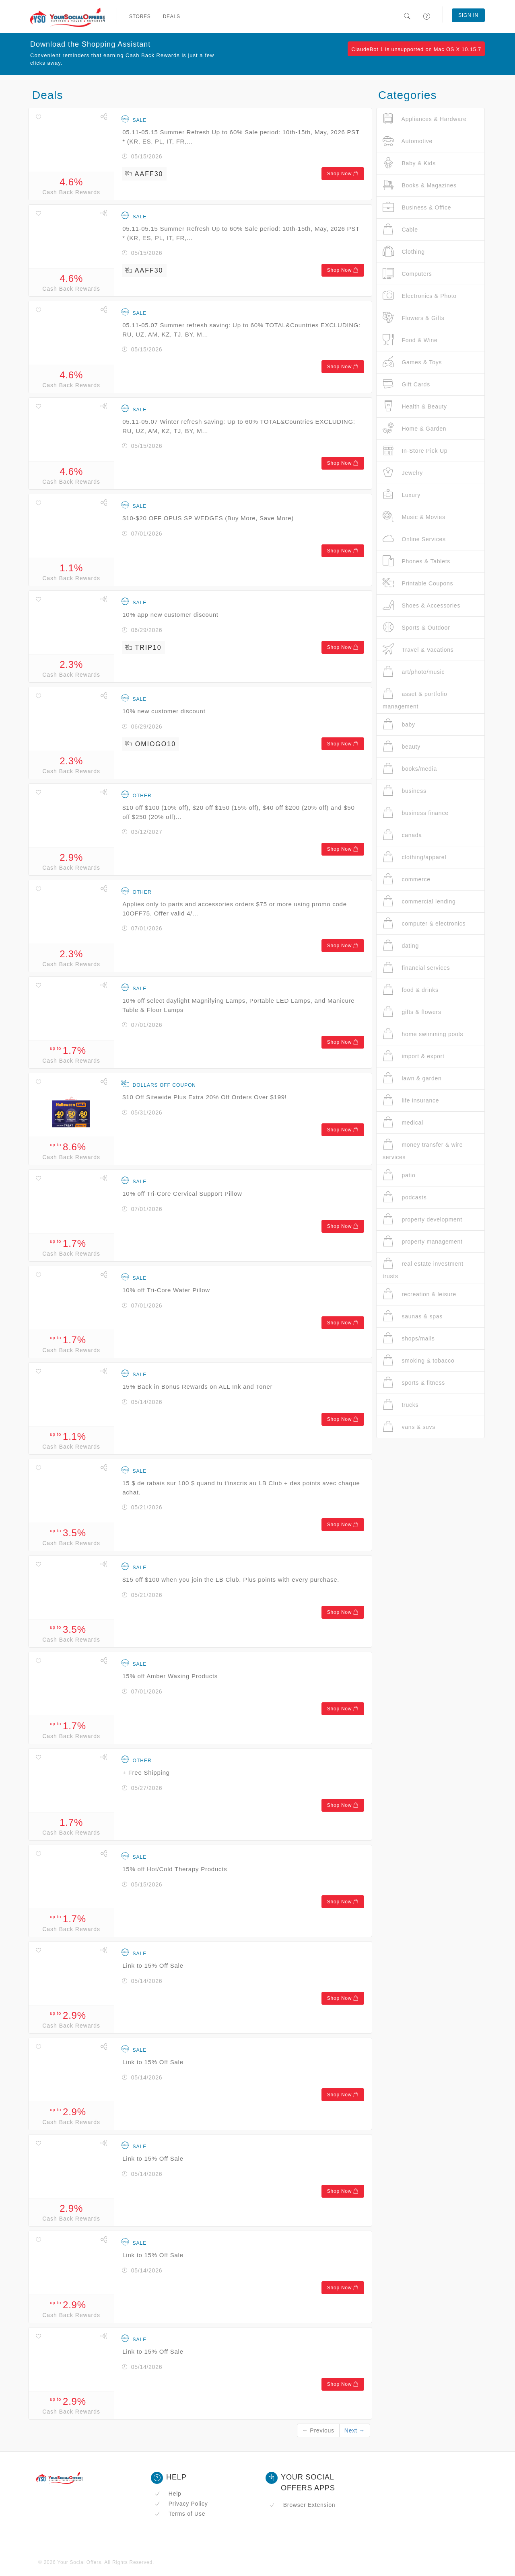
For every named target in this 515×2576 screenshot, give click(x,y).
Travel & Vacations (418, 649)
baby (399, 724)
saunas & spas (413, 1316)
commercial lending (419, 901)
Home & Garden (414, 428)
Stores (140, 16)
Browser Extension (302, 2505)
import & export (414, 1056)
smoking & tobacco (418, 1360)
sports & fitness (414, 1382)
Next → (354, 2430)
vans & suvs (409, 1426)
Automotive (408, 141)
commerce (407, 879)
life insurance (411, 1100)
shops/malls (409, 1338)
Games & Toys (412, 362)
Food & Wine (410, 340)
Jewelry (403, 472)
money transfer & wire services (423, 1149)
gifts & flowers (412, 1012)
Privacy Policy (181, 2503)
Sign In (468, 15)
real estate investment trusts (423, 1268)
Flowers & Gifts (414, 318)
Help (167, 2493)
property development (422, 1219)
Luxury (401, 495)
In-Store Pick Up (415, 450)
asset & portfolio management (415, 699)
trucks (400, 1404)
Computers (407, 273)
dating (401, 945)
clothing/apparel (414, 857)
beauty (401, 746)
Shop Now (342, 174)
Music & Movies (414, 517)
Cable (400, 229)
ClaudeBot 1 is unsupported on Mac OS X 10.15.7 (416, 49)
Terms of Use (179, 2513)
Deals (171, 16)
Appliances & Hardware (425, 119)
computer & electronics (424, 923)
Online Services (414, 539)
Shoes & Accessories (421, 605)
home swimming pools (423, 1034)
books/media (410, 768)
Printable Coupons (418, 583)
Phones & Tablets (416, 561)
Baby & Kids (409, 163)
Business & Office (417, 207)
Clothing (404, 251)
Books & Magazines (420, 185)
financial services (416, 967)
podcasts (404, 1197)
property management (423, 1241)
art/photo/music (414, 671)
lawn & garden (412, 1078)
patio (399, 1175)
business (404, 790)
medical (403, 1122)
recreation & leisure (419, 1294)
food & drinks (411, 989)
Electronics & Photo (420, 295)
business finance (416, 813)
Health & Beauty (415, 406)
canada (402, 835)
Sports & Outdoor (416, 627)
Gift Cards (406, 384)
